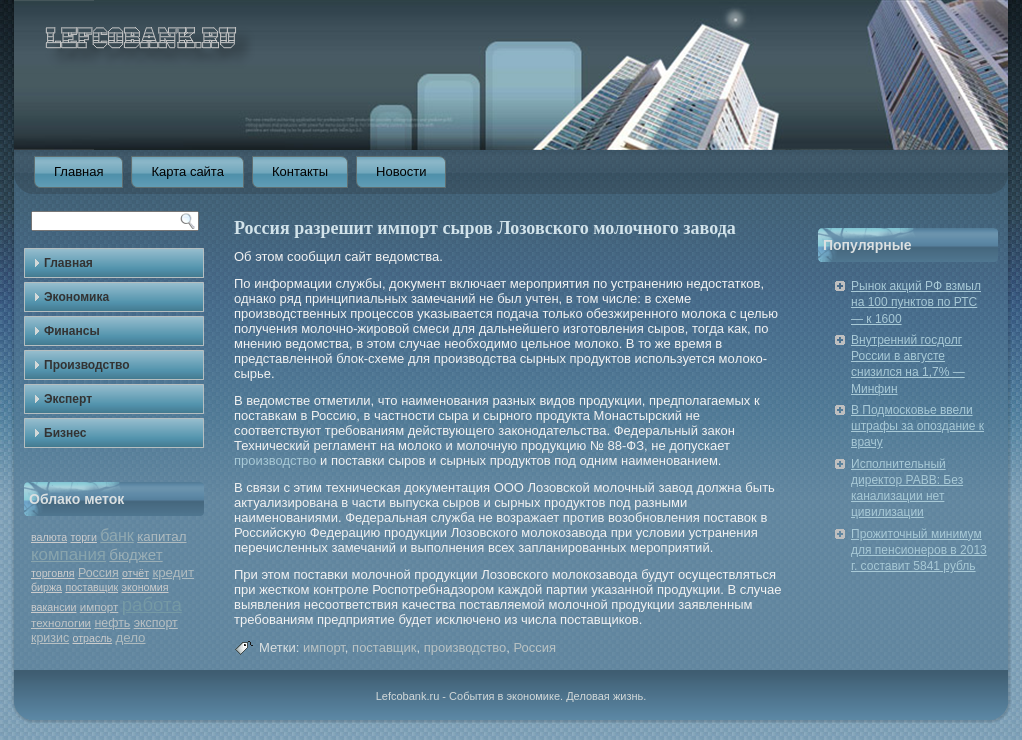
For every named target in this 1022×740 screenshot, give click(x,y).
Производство (87, 365)
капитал (161, 536)
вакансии (53, 607)
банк (117, 535)
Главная (78, 171)
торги (83, 537)
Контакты (300, 171)
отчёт (135, 573)
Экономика (76, 297)
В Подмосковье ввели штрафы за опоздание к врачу (917, 426)
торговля (53, 573)
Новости (401, 171)
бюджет (135, 554)
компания (68, 554)
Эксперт (68, 399)
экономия (145, 587)
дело (130, 637)
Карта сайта (187, 171)
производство (275, 460)
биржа (46, 587)
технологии (61, 623)
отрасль (93, 638)
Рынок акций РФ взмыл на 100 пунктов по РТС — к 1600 (916, 302)
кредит (173, 572)
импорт (99, 607)
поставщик (91, 587)
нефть (112, 623)
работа (152, 604)
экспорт (156, 623)
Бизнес (65, 433)
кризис (50, 638)
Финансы (72, 331)
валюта (49, 537)
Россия (98, 573)
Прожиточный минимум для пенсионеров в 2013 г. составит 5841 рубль (919, 550)
